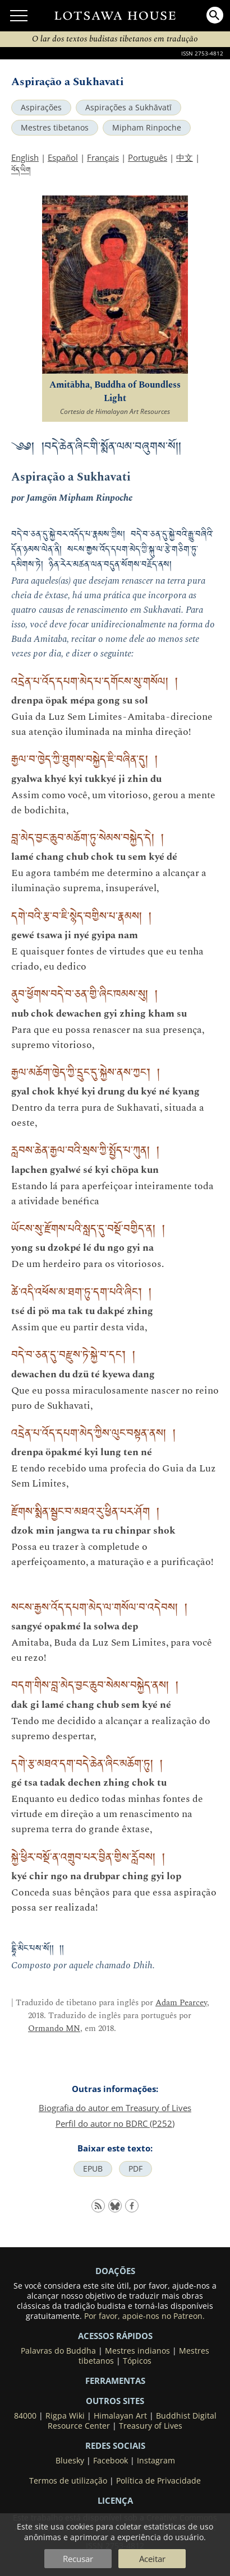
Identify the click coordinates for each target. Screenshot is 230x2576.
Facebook (110, 2461)
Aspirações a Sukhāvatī (128, 108)
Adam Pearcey (181, 2002)
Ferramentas (115, 2380)
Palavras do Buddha (58, 2351)
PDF (135, 2169)
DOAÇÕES (115, 2270)
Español (63, 157)
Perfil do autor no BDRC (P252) (115, 2123)
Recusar (78, 2558)
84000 (25, 2416)
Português (147, 157)
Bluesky (70, 2461)
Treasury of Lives (150, 2426)
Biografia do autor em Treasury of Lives (115, 2107)
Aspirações (41, 108)
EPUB (93, 2169)
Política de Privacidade (158, 2481)
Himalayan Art (120, 2416)
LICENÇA (115, 2500)
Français (103, 157)
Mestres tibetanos (55, 128)
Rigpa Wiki (65, 2416)
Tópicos (137, 2361)
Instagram (156, 2461)
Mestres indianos (137, 2351)
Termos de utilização (68, 2481)
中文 (184, 157)
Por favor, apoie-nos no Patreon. (144, 2316)
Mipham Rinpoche (146, 128)
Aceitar (152, 2558)
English (25, 157)
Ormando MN (54, 2028)
